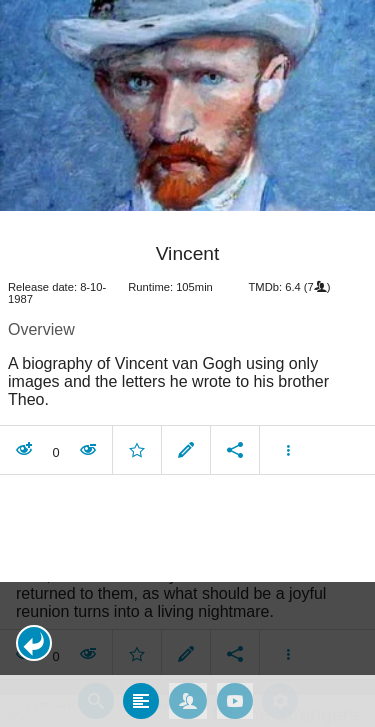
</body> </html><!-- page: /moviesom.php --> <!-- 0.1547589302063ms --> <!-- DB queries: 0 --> (187, 363)
